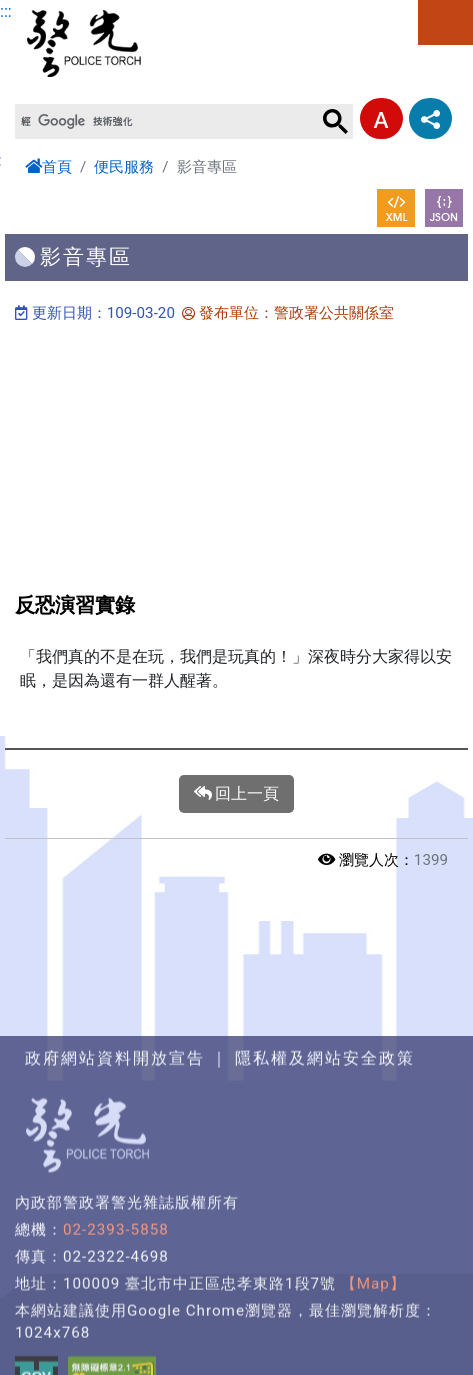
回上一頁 (237, 794)
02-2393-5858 (116, 1322)
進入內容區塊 (48, 11)
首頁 (48, 167)
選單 (445, 22)
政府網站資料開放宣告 (115, 1150)
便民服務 (124, 167)
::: (6, 11)
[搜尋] (167, 122)
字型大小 (381, 118)
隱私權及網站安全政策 (325, 1150)
